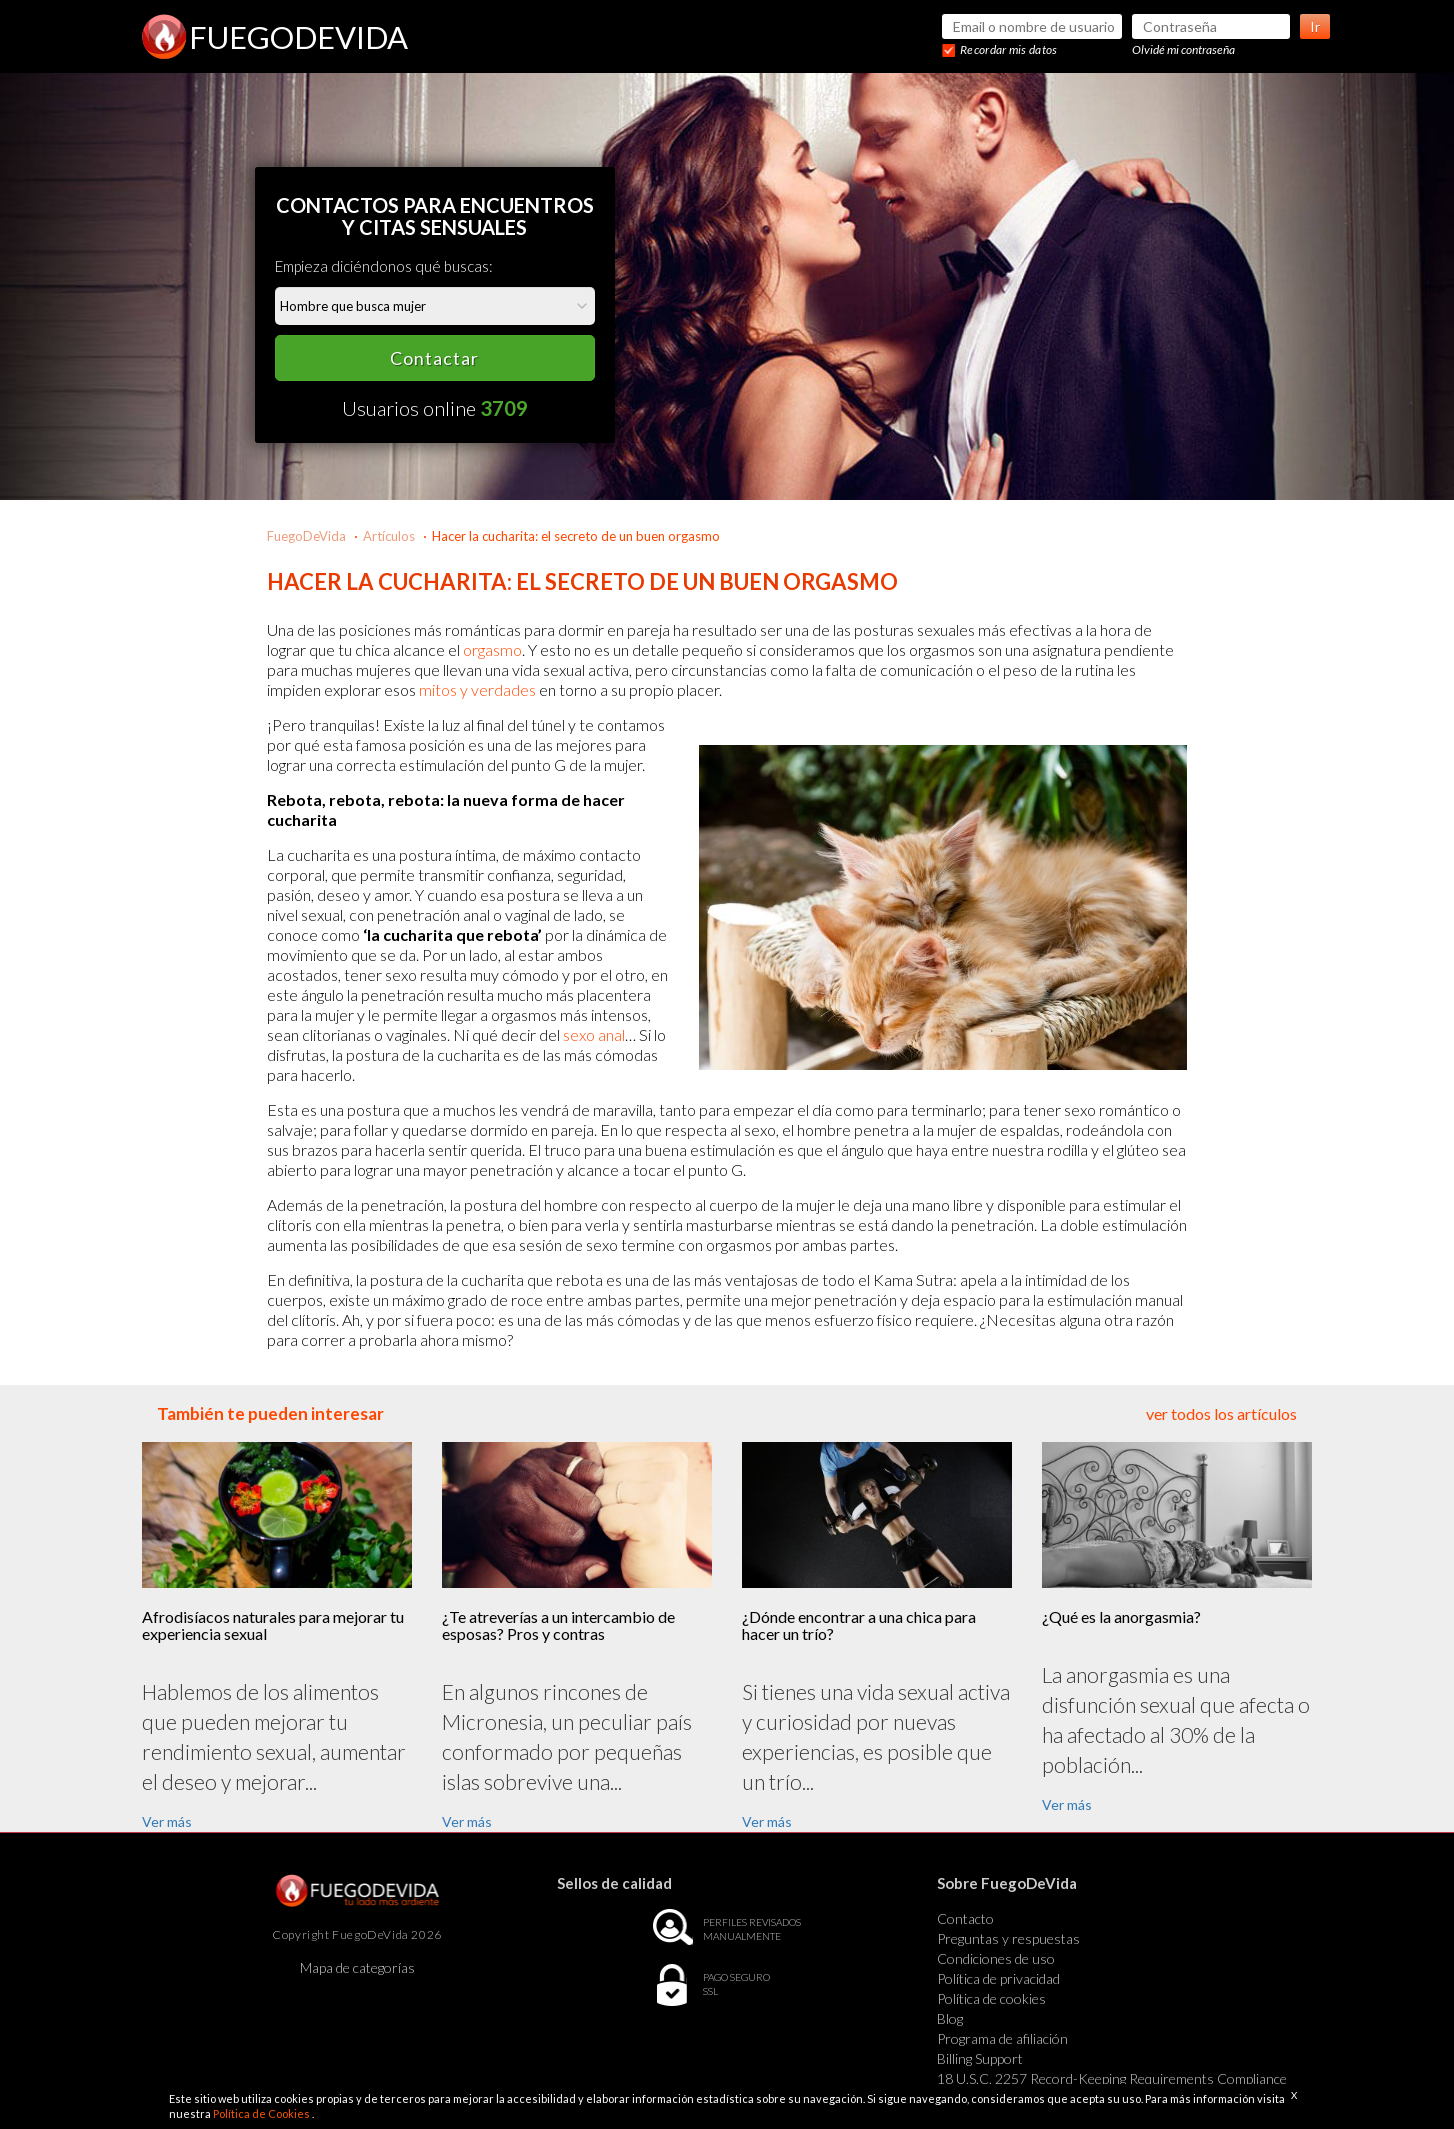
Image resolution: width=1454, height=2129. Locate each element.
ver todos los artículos (1221, 1413)
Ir (1315, 26)
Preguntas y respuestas (1008, 1938)
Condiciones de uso (996, 1958)
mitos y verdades (477, 689)
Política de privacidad (998, 1978)
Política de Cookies (262, 2113)
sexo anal (594, 1034)
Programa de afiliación (1002, 2038)
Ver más (167, 1821)
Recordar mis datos (1008, 49)
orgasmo (492, 649)
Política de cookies (991, 1998)
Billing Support (980, 2058)
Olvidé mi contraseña (1183, 49)
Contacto (965, 1918)
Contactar (434, 358)
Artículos (389, 536)
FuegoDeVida (306, 536)
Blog (950, 2018)
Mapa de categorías (357, 1967)
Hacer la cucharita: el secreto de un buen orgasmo (576, 536)
